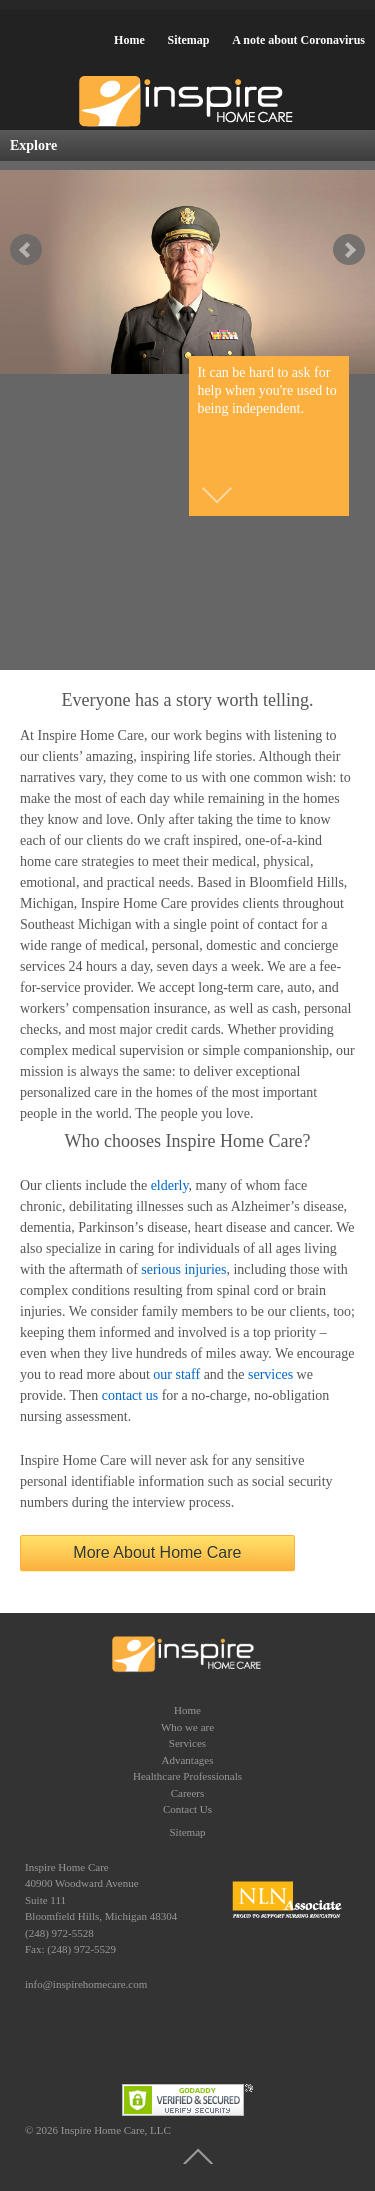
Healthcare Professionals (187, 1776)
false (26, 250)
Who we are (187, 1727)
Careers (188, 1793)
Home (129, 40)
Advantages (188, 1760)
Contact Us (187, 1809)
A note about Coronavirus (298, 40)
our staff (176, 1374)
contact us (130, 1395)
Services (187, 1743)
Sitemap (188, 40)
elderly (170, 1185)
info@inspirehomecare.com (86, 1984)
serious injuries (183, 1269)
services (270, 1374)
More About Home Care (157, 1552)
